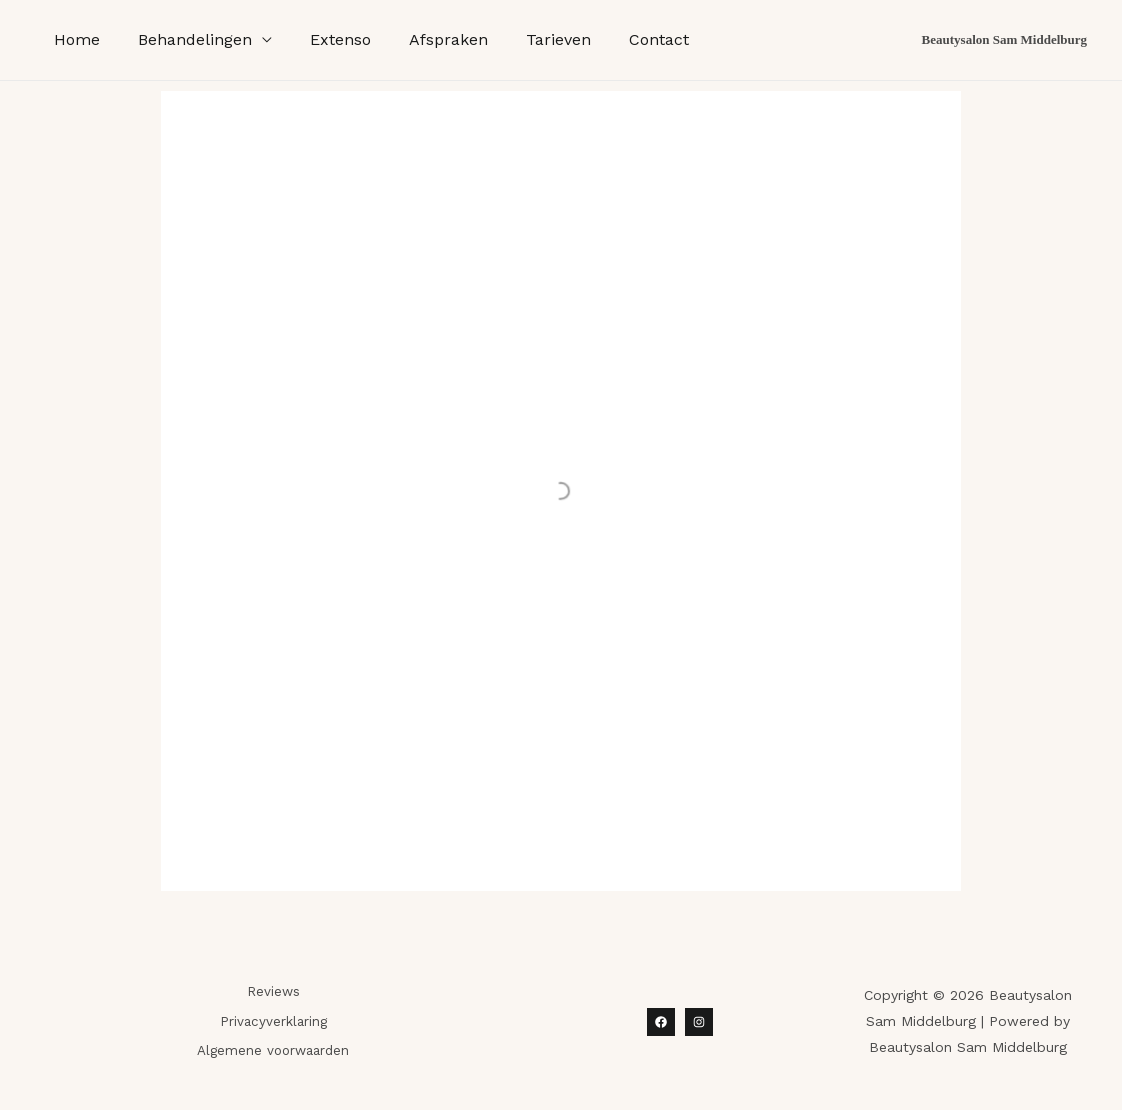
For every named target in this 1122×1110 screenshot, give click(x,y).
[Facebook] (661, 1022)
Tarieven (531, 39)
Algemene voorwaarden (273, 1050)
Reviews (273, 991)
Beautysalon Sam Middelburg (1004, 39)
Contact (626, 39)
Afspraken (427, 39)
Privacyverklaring (273, 1021)
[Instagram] (699, 1022)
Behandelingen (186, 39)
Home (74, 39)
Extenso (325, 39)
